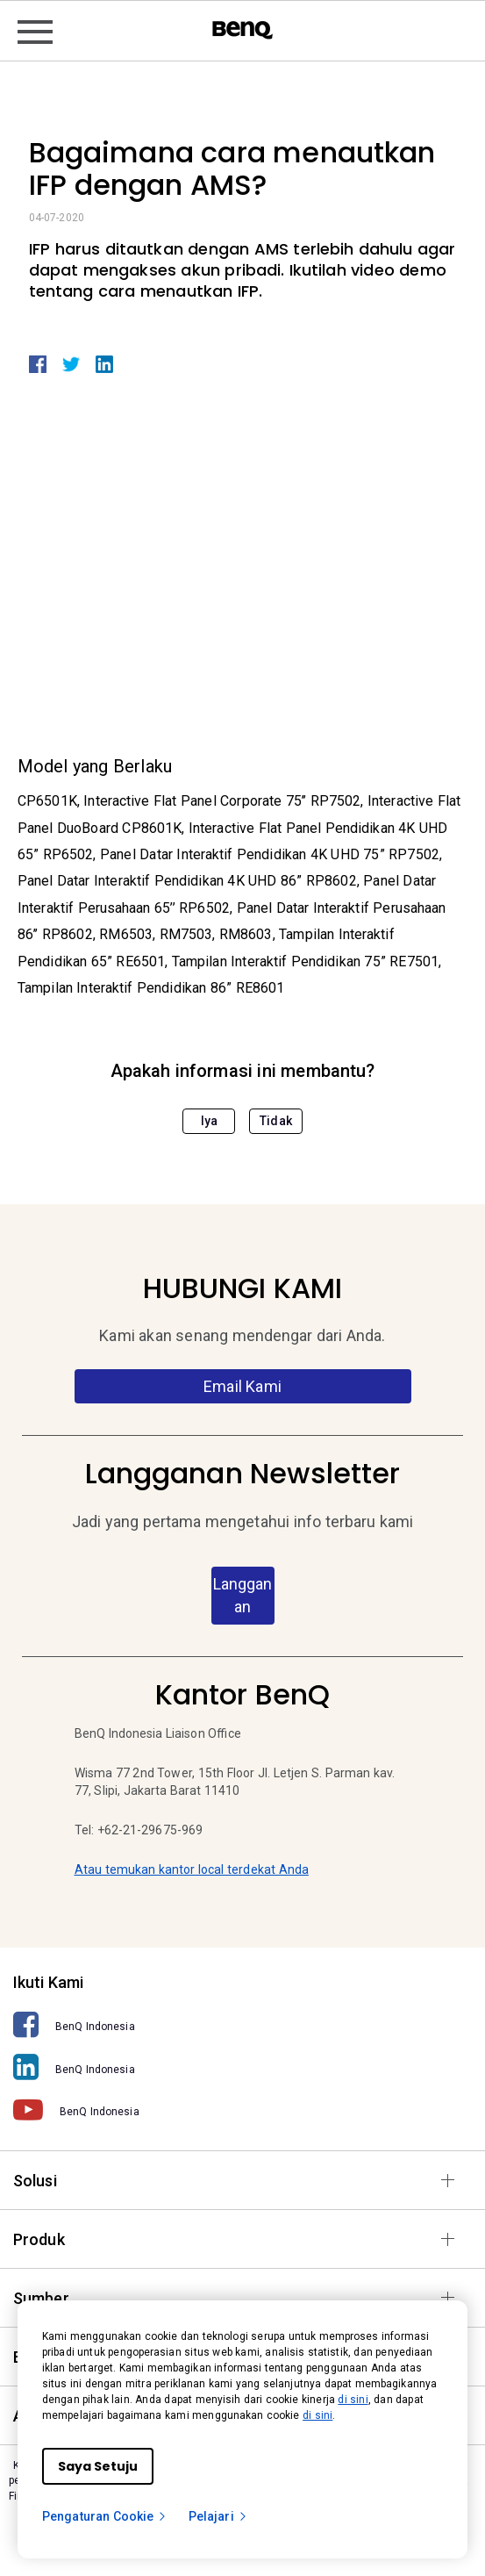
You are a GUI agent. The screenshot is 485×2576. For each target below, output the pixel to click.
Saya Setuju (98, 2466)
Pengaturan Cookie (105, 2516)
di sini (352, 2399)
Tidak (276, 1121)
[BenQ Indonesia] (242, 2025)
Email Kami (242, 1386)
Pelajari (218, 2516)
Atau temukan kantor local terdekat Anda (192, 1869)
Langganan (242, 1595)
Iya (209, 1121)
